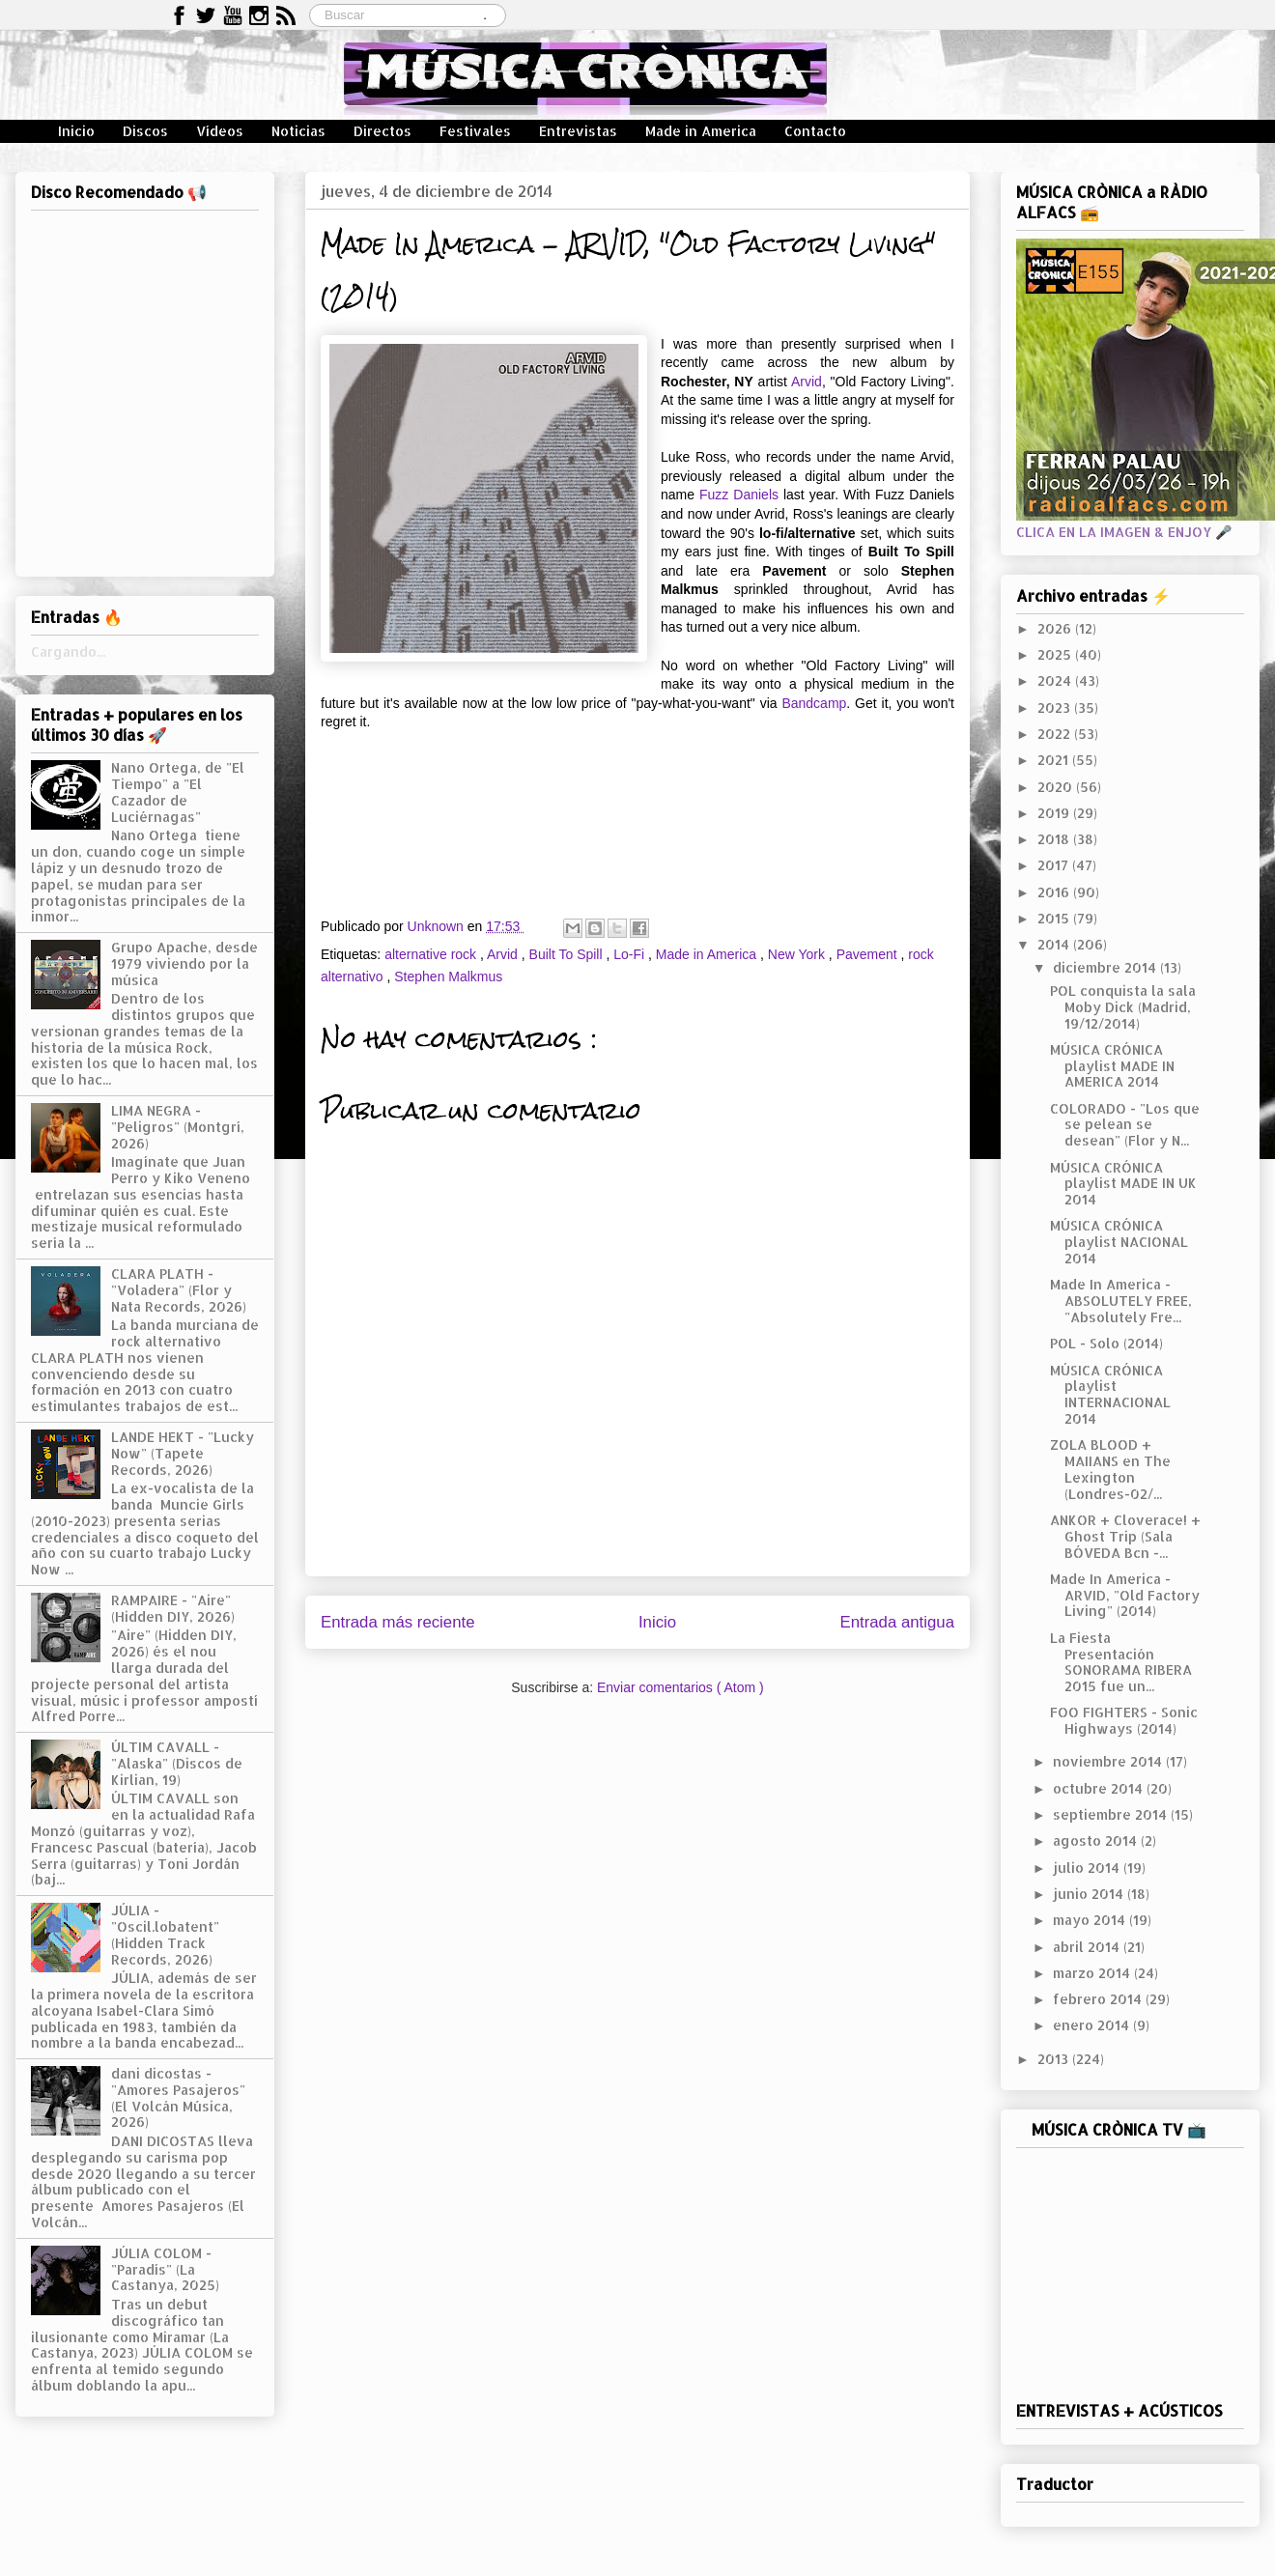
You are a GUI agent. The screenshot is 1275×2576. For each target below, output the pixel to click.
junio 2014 (1090, 1893)
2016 (1055, 892)
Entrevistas (578, 131)
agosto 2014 (1097, 1840)
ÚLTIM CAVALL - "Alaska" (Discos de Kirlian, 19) (176, 1763)
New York (798, 954)
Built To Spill (568, 954)
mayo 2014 (1091, 1919)
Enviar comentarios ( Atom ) (680, 1687)
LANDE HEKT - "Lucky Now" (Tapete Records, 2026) (182, 1453)
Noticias (298, 131)
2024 (1056, 680)
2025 (1056, 654)
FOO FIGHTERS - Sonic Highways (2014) (1124, 1720)
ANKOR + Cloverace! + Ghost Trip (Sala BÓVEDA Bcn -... (1125, 1536)
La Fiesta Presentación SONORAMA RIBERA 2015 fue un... (1121, 1661)
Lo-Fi (630, 954)
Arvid (806, 381)
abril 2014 (1088, 1947)
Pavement (868, 954)
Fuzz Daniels (739, 494)
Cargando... (68, 651)
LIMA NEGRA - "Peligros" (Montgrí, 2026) (177, 1126)
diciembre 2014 (1106, 967)
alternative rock (432, 954)
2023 (1055, 707)
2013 (1054, 2059)
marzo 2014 (1093, 1973)
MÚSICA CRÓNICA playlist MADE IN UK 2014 (1123, 1183)
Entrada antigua (897, 1622)
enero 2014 (1093, 2025)
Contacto (815, 131)
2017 (1054, 865)
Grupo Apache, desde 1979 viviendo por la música (184, 963)
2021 (1054, 759)
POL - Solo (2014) (1106, 1343)
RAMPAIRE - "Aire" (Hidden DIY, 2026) (173, 1608)
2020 (1056, 786)
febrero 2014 (1099, 1999)
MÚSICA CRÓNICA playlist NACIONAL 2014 (1119, 1241)
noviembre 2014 (1109, 1761)
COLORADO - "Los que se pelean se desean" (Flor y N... (1125, 1124)
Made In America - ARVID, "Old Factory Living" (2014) (1125, 1595)
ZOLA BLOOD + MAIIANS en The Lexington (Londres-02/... (1110, 1468)
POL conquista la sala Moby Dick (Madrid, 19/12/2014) (1123, 1007)
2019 (1055, 813)
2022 (1055, 733)
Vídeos (219, 131)
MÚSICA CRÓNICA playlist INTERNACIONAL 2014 (1110, 1394)
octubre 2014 (1100, 1788)
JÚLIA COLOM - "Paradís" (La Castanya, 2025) (165, 2269)
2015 (1055, 918)
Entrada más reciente (398, 1622)
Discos (145, 131)
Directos (382, 131)
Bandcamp (813, 703)
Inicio (76, 131)
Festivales (475, 131)
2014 (1055, 944)
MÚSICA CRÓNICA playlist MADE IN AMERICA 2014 (1112, 1065)
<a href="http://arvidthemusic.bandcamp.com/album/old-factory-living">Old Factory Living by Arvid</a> (637, 809)
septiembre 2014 (1112, 1814)
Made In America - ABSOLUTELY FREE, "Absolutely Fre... (1121, 1300)
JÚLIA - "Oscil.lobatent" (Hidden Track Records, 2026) (165, 1934)
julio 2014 (1088, 1867)
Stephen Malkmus (448, 976)
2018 (1055, 839)
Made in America (700, 131)
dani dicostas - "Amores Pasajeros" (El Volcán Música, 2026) (178, 2097)
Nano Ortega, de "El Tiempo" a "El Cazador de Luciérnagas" (177, 791)
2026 (1056, 628)
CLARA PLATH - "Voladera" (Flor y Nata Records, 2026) (178, 1290)
